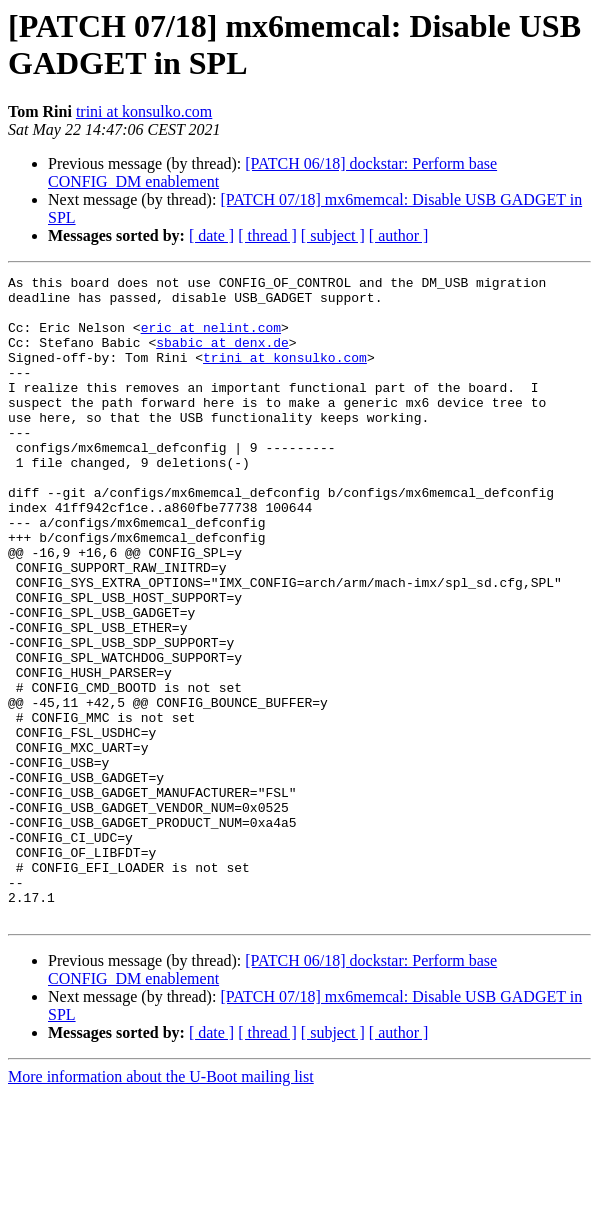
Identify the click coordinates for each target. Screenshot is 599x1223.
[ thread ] (267, 235)
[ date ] (211, 235)
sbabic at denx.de (222, 357)
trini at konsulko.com (144, 111)
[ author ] (399, 235)
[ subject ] (333, 235)
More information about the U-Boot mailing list (161, 1205)
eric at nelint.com (211, 339)
